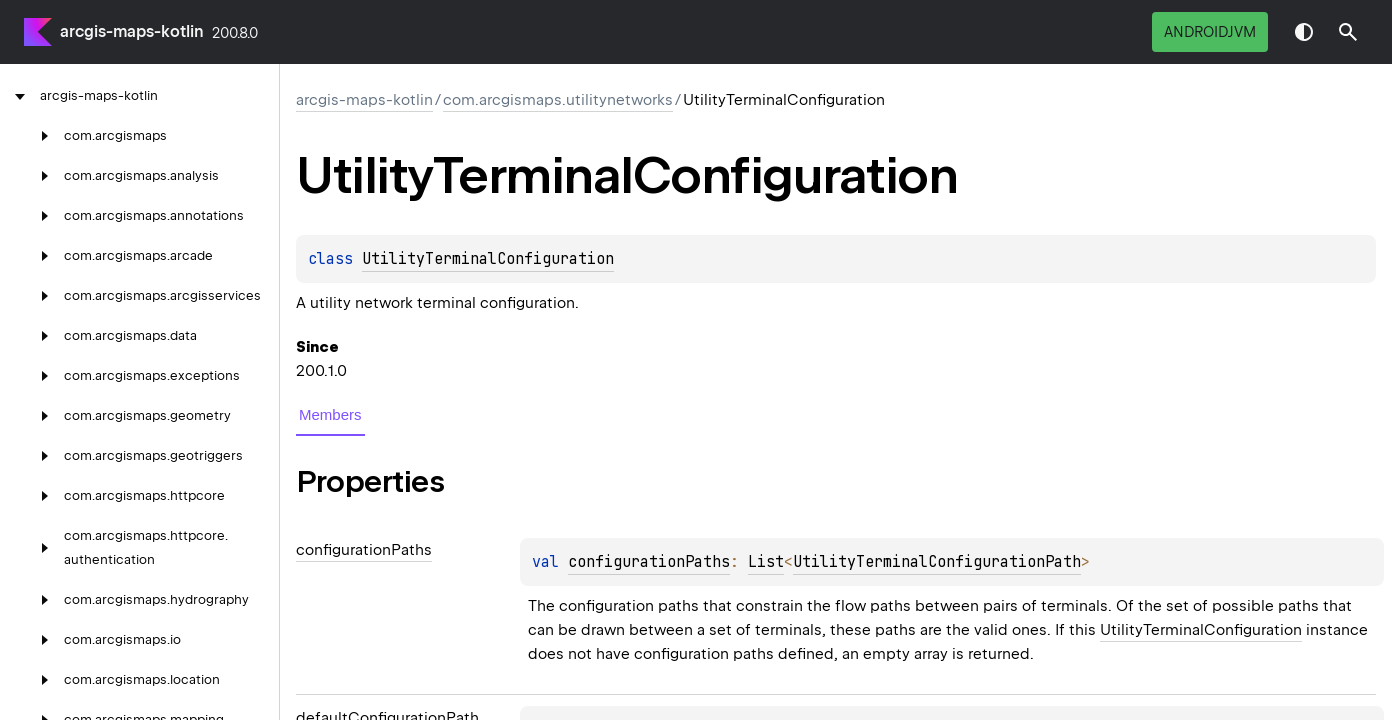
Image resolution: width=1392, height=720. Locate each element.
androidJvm (1210, 32)
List (766, 562)
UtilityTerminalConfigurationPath (937, 562)
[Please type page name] (1348, 32)
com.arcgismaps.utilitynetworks (558, 100)
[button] (1348, 32)
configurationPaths (649, 562)
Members (330, 414)
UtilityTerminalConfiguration (488, 259)
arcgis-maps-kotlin (132, 31)
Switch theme (1304, 32)
